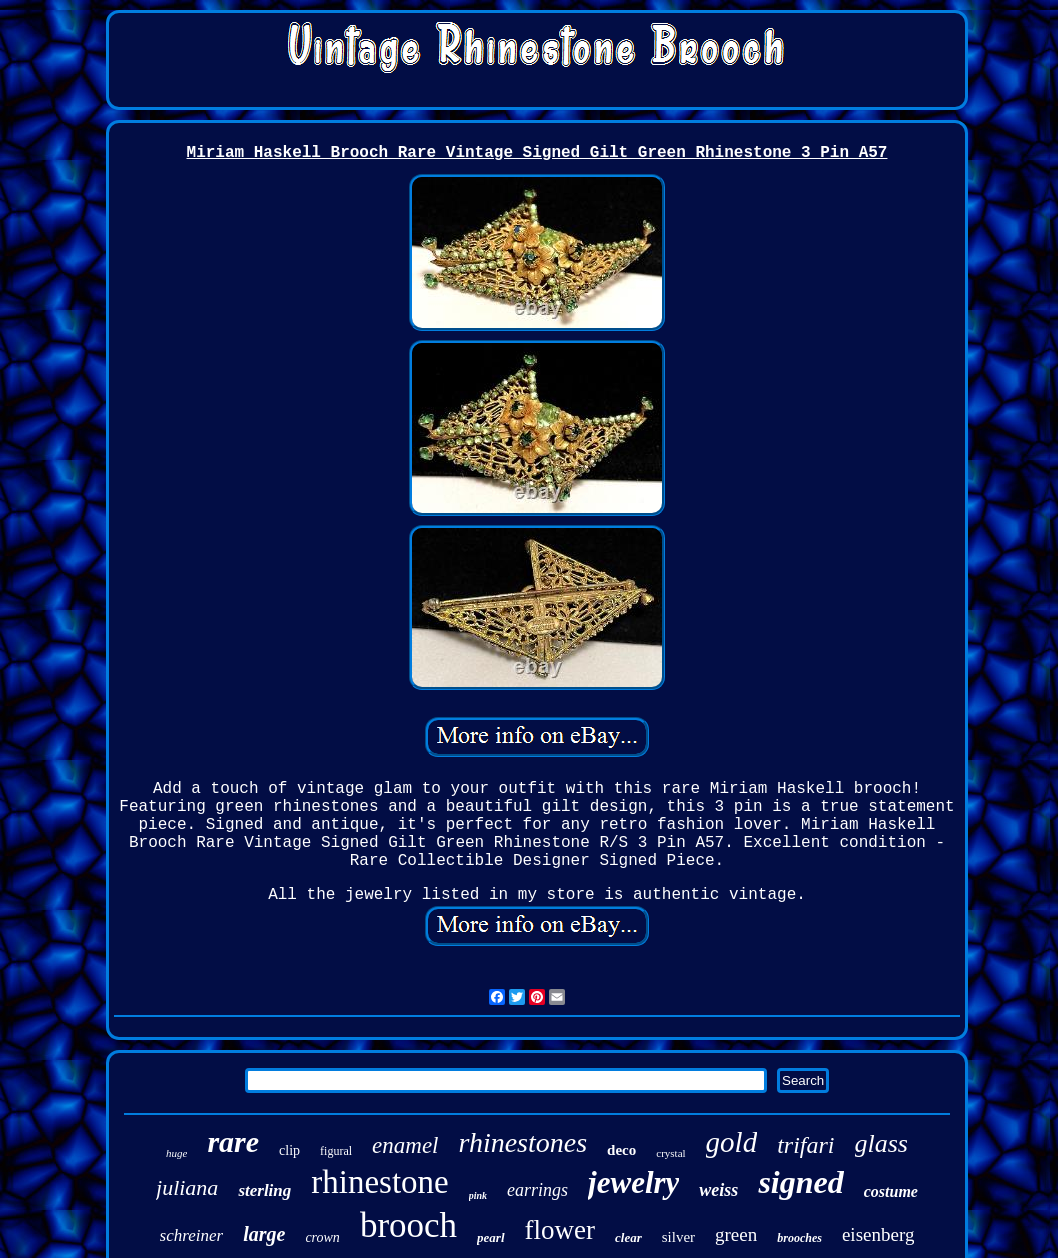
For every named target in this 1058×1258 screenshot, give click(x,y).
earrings (537, 1190)
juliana (187, 1187)
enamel (405, 1145)
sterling (264, 1190)
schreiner (192, 1235)
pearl (490, 1237)
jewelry (633, 1182)
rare (233, 1141)
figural (336, 1151)
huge (176, 1153)
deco (621, 1150)
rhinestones (522, 1142)
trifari (805, 1145)
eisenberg (878, 1234)
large (264, 1234)
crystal (670, 1153)
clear (628, 1237)
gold (732, 1142)
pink (478, 1195)
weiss (718, 1190)
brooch (408, 1225)
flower (560, 1230)
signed (800, 1182)
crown (322, 1237)
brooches (799, 1238)
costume (891, 1191)
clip (289, 1150)
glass (881, 1143)
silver (678, 1237)
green (736, 1234)
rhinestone (379, 1182)
